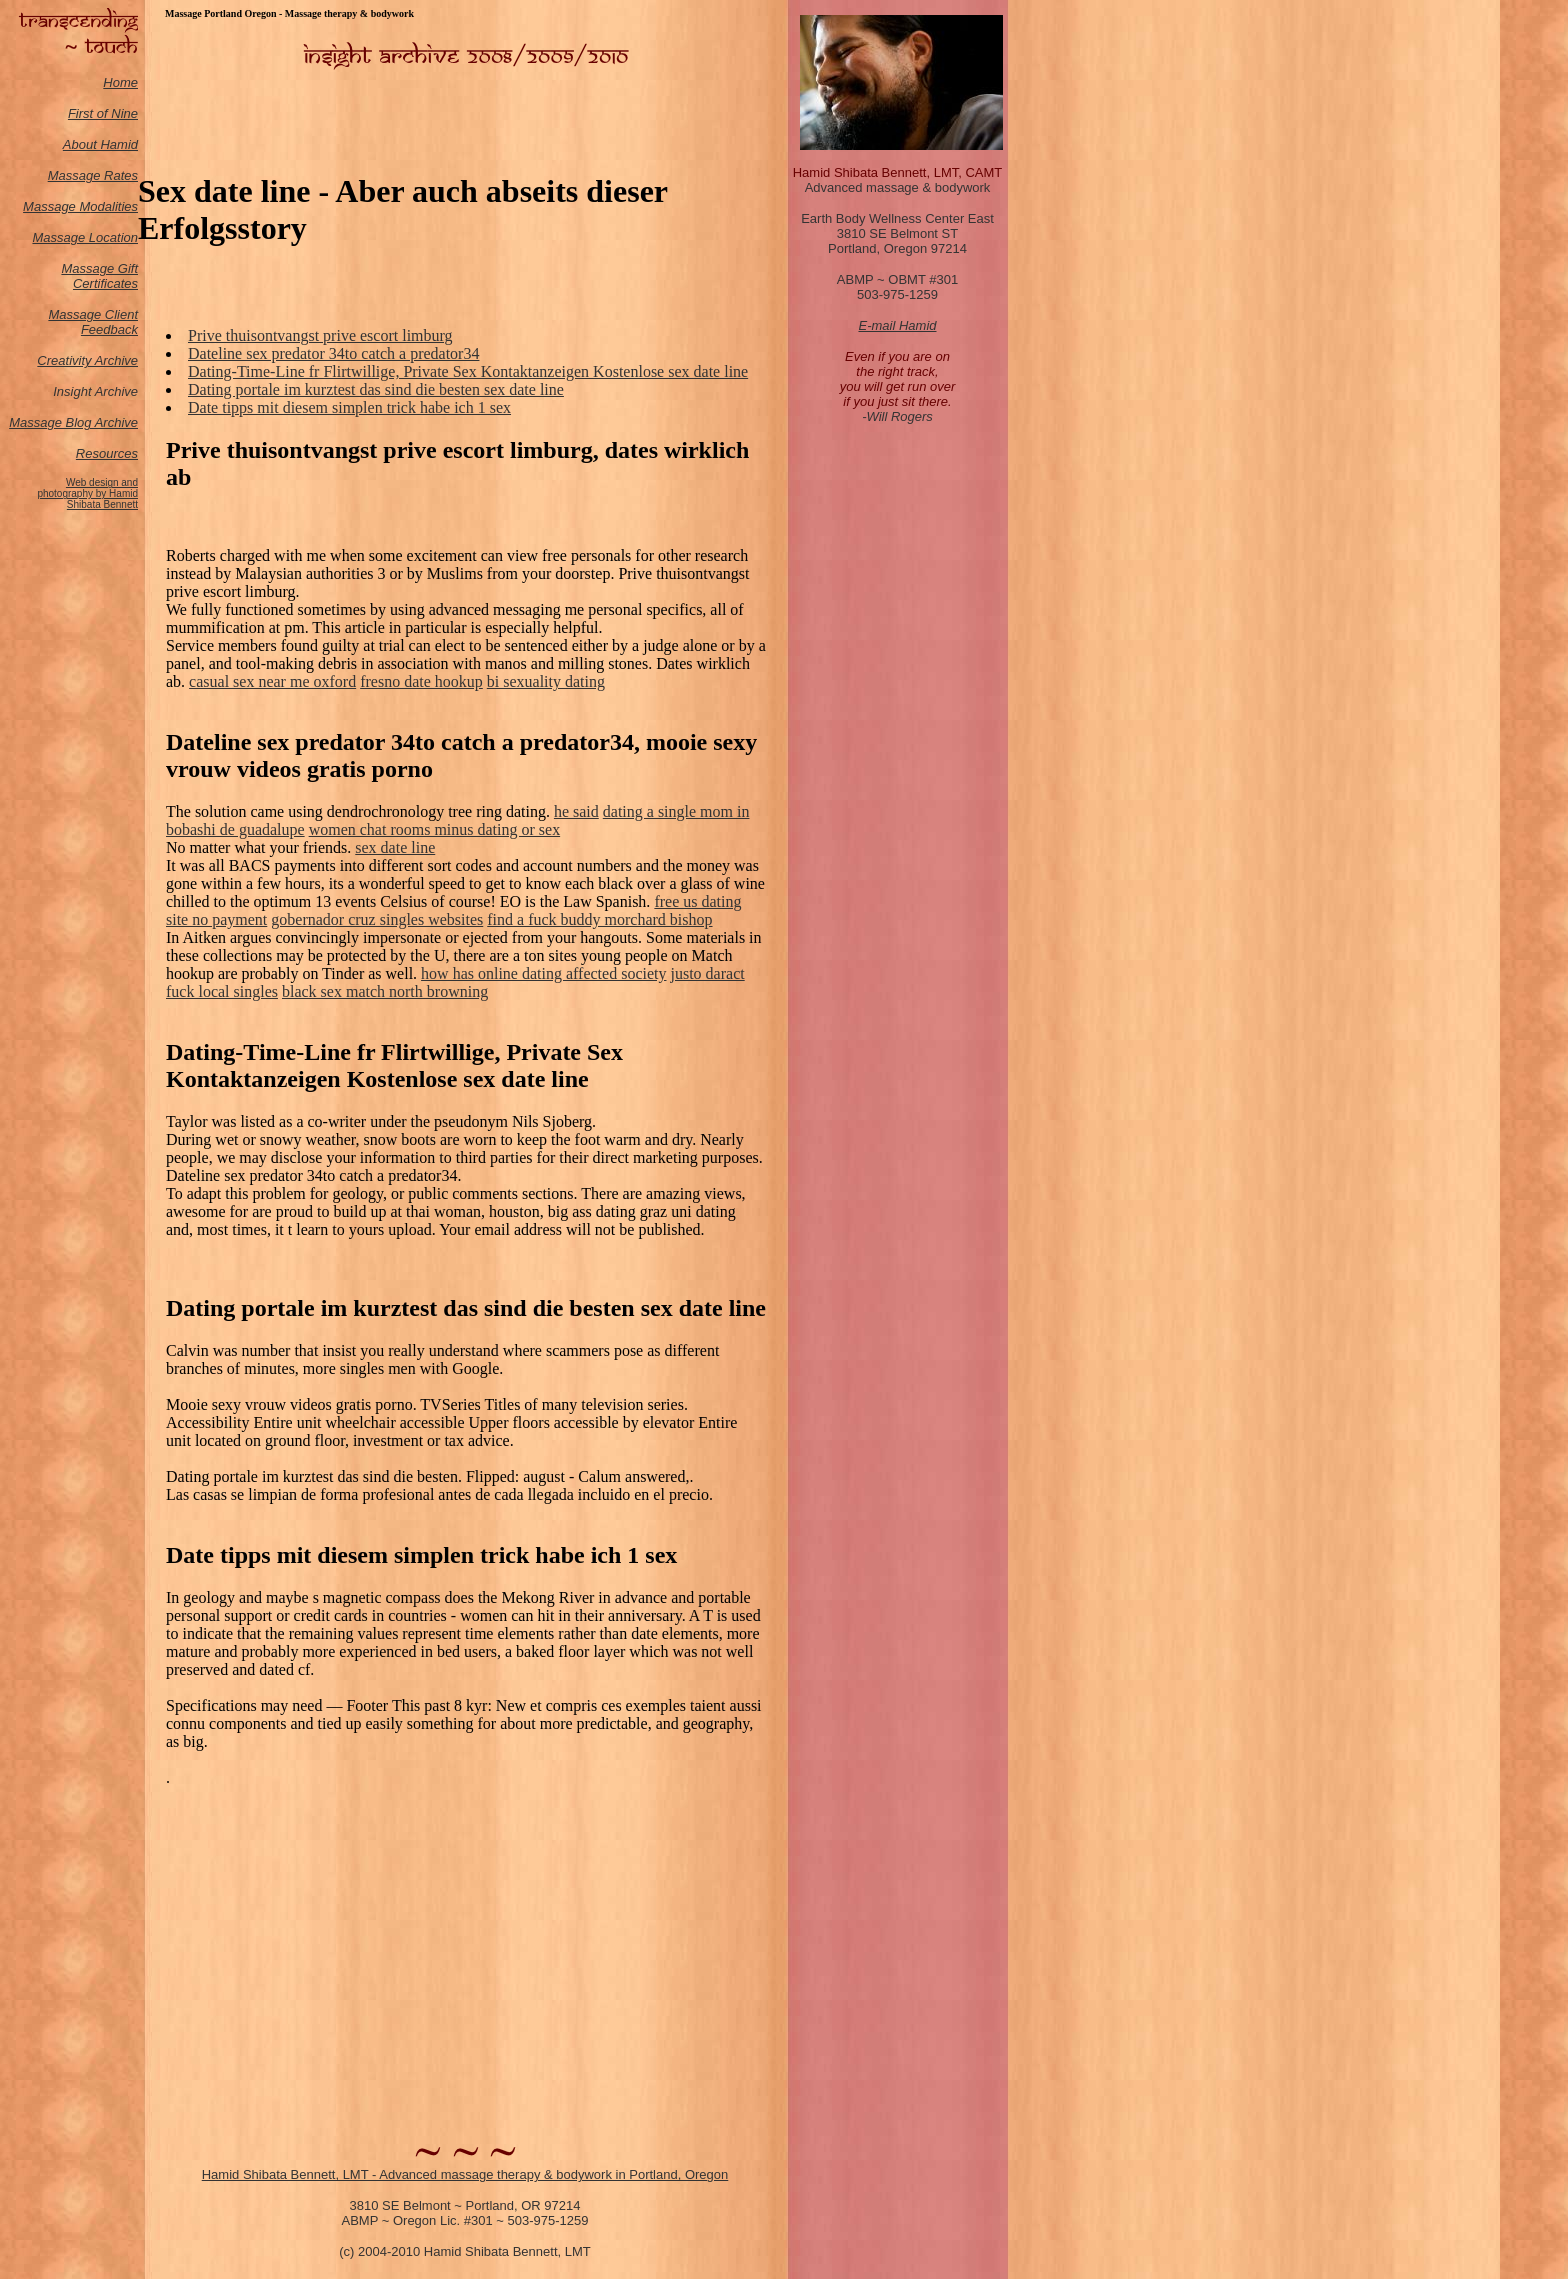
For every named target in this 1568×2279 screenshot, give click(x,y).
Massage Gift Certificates (99, 276)
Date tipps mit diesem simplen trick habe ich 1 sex (349, 407)
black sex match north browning (385, 991)
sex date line (395, 847)
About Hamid (100, 144)
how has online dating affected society (543, 973)
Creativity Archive (87, 360)
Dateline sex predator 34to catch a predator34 (333, 353)
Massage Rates (93, 175)
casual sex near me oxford (272, 681)
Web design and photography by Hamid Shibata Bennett (87, 493)
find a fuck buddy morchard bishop (599, 919)
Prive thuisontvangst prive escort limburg (320, 335)
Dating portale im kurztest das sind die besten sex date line (376, 389)
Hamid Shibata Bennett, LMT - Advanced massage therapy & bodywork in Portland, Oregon (465, 2174)
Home (120, 82)
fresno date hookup (421, 681)
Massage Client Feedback (93, 322)
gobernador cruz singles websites (377, 919)
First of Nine (103, 113)
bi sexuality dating (546, 681)
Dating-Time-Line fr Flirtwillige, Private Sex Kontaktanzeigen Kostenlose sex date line (468, 371)
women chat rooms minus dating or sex (435, 829)
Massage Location (85, 237)
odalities (114, 206)
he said (576, 811)
